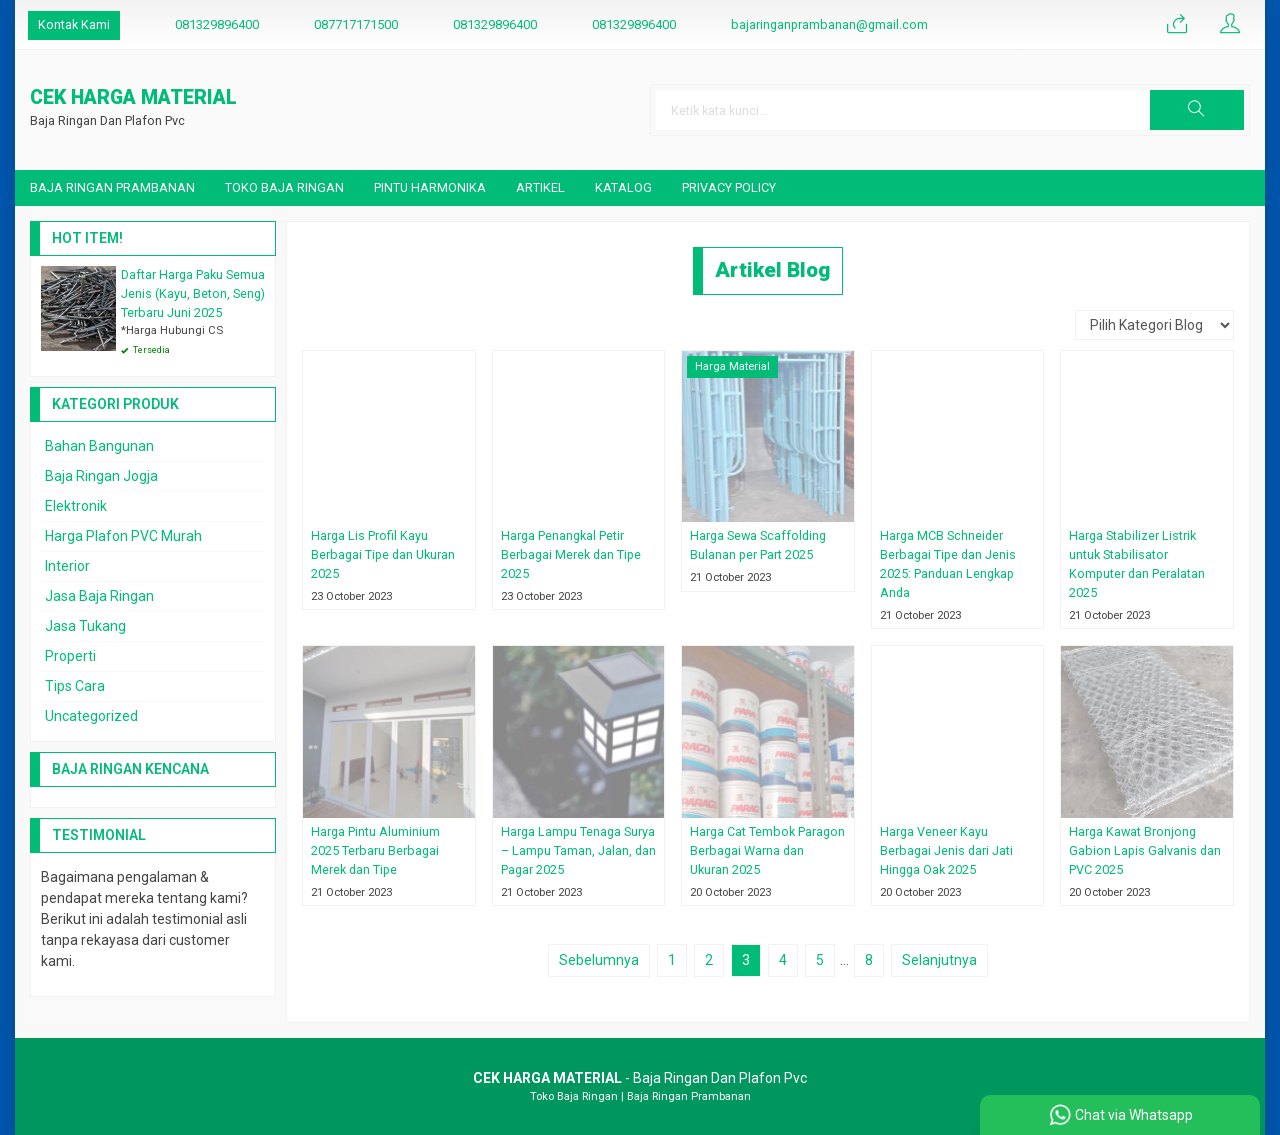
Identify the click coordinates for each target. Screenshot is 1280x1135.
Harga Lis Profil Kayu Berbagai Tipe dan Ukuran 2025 (383, 554)
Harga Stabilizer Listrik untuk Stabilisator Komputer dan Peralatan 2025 (1137, 564)
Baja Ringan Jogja (101, 476)
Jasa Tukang (85, 626)
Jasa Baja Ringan (99, 596)
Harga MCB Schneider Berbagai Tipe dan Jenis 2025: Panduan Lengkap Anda (948, 564)
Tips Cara (75, 686)
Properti (70, 656)
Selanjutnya (939, 960)
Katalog (623, 187)
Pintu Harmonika (430, 187)
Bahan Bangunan (99, 446)
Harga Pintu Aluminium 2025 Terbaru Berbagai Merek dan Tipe (375, 850)
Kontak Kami (74, 24)
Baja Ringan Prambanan (112, 187)
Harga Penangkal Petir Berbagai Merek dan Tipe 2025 (571, 554)
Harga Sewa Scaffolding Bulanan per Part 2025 (758, 545)
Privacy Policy (729, 187)
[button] (1197, 110)
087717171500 (356, 24)
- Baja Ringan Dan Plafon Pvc (640, 1078)
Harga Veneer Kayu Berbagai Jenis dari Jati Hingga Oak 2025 (946, 850)
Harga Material (732, 366)
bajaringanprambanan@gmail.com (829, 24)
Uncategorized (91, 716)
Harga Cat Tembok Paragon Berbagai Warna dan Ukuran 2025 (767, 850)
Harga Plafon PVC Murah (123, 536)
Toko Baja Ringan (284, 187)
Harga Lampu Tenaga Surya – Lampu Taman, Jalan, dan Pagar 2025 (578, 850)
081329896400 (217, 24)
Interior (67, 566)
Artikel (540, 187)
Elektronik (76, 506)
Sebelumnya (599, 960)
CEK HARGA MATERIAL (133, 98)
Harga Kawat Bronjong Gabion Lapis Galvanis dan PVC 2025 (1145, 850)
